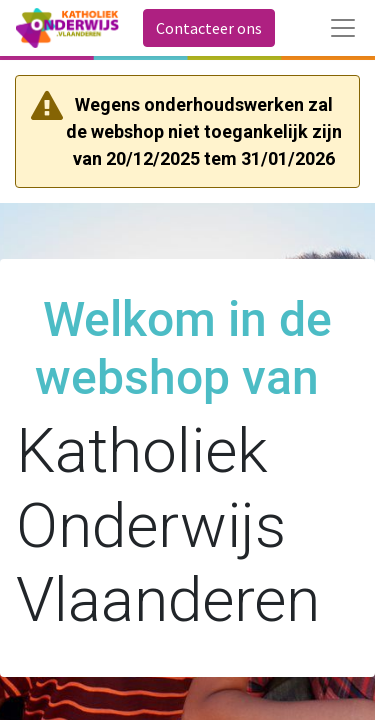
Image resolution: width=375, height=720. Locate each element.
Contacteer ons (209, 28)
